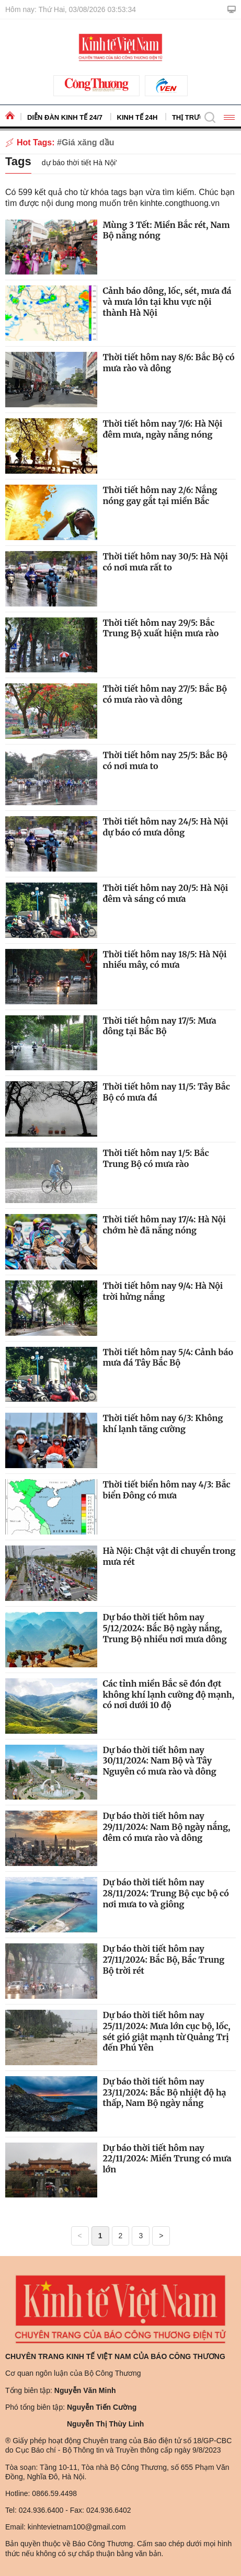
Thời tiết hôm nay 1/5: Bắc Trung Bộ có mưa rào (155, 1158)
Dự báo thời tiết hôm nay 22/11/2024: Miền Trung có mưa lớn (166, 2159)
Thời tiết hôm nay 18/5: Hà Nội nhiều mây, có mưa (164, 959)
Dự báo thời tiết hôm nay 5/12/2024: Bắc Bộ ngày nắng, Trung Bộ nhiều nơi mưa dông (164, 1628)
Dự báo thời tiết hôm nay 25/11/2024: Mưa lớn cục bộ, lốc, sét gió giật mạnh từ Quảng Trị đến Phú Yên (166, 2031)
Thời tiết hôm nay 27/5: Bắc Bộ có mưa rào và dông (164, 694)
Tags (18, 161)
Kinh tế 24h (137, 117)
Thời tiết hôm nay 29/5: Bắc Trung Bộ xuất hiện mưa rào (160, 628)
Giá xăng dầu (88, 142)
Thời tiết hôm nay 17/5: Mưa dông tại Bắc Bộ (159, 1026)
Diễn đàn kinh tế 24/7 (64, 117)
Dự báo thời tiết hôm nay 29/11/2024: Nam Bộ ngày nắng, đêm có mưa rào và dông (166, 1827)
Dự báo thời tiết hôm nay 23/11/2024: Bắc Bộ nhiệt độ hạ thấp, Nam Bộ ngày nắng (164, 2092)
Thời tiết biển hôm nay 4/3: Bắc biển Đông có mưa (166, 1490)
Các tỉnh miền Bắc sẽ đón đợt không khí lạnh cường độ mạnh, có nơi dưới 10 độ (168, 1694)
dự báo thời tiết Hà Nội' (79, 162)
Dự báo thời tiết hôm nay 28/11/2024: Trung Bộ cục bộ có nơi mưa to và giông (165, 1893)
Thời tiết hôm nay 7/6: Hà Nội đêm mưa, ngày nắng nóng (162, 429)
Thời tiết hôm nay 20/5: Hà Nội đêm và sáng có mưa (165, 893)
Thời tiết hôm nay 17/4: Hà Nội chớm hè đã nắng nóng (163, 1224)
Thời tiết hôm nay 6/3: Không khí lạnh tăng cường (162, 1423)
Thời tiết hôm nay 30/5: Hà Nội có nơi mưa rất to (165, 562)
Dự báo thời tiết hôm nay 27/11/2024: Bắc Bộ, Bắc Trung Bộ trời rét (163, 1959)
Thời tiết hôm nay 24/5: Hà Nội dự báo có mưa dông (165, 827)
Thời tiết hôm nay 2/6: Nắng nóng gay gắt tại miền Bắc (159, 495)
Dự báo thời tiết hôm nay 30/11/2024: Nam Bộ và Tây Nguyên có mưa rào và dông (159, 1761)
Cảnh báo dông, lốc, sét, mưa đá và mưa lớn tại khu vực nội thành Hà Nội (166, 301)
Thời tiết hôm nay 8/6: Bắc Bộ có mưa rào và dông (168, 362)
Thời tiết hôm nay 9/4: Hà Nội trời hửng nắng (162, 1291)
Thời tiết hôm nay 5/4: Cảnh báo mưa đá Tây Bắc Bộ (167, 1357)
